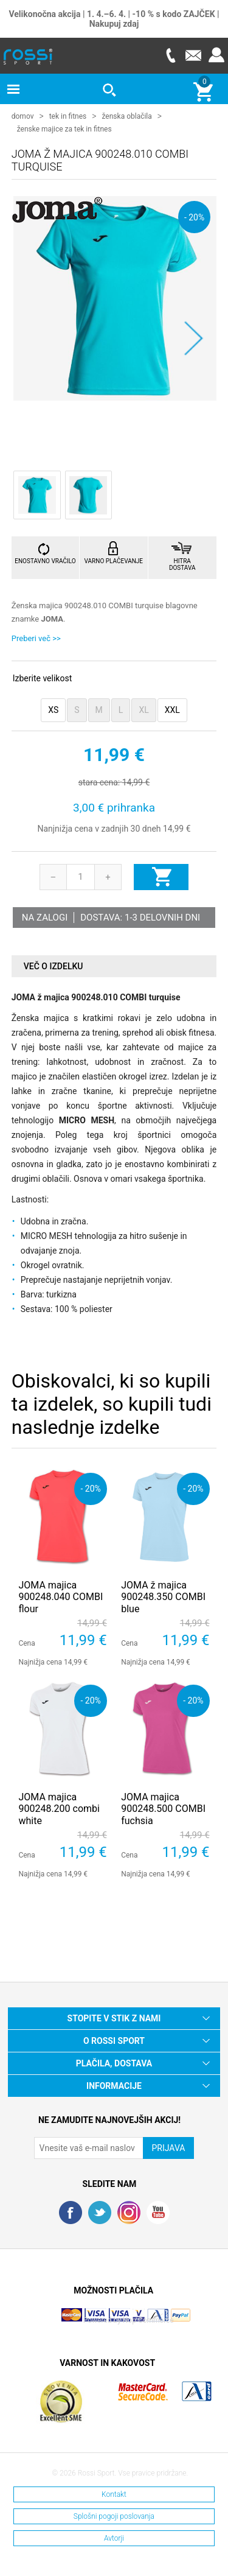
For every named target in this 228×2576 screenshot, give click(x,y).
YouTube (158, 2211)
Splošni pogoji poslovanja (114, 2515)
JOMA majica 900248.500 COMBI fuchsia (163, 1808)
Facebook (70, 2211)
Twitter (99, 2211)
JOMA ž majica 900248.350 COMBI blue (163, 1596)
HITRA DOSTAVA (182, 563)
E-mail (193, 55)
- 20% (194, 216)
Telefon (170, 55)
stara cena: (99, 782)
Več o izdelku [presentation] (53, 965)
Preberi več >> (36, 637)
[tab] (114, 966)
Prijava (216, 55)
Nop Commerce (148, 2319)
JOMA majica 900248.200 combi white (59, 1808)
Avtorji (114, 2537)
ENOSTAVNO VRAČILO (45, 560)
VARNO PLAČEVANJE (114, 560)
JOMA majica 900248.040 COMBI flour (60, 1596)
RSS (128, 2211)
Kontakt (114, 2494)
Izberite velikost (42, 678)
